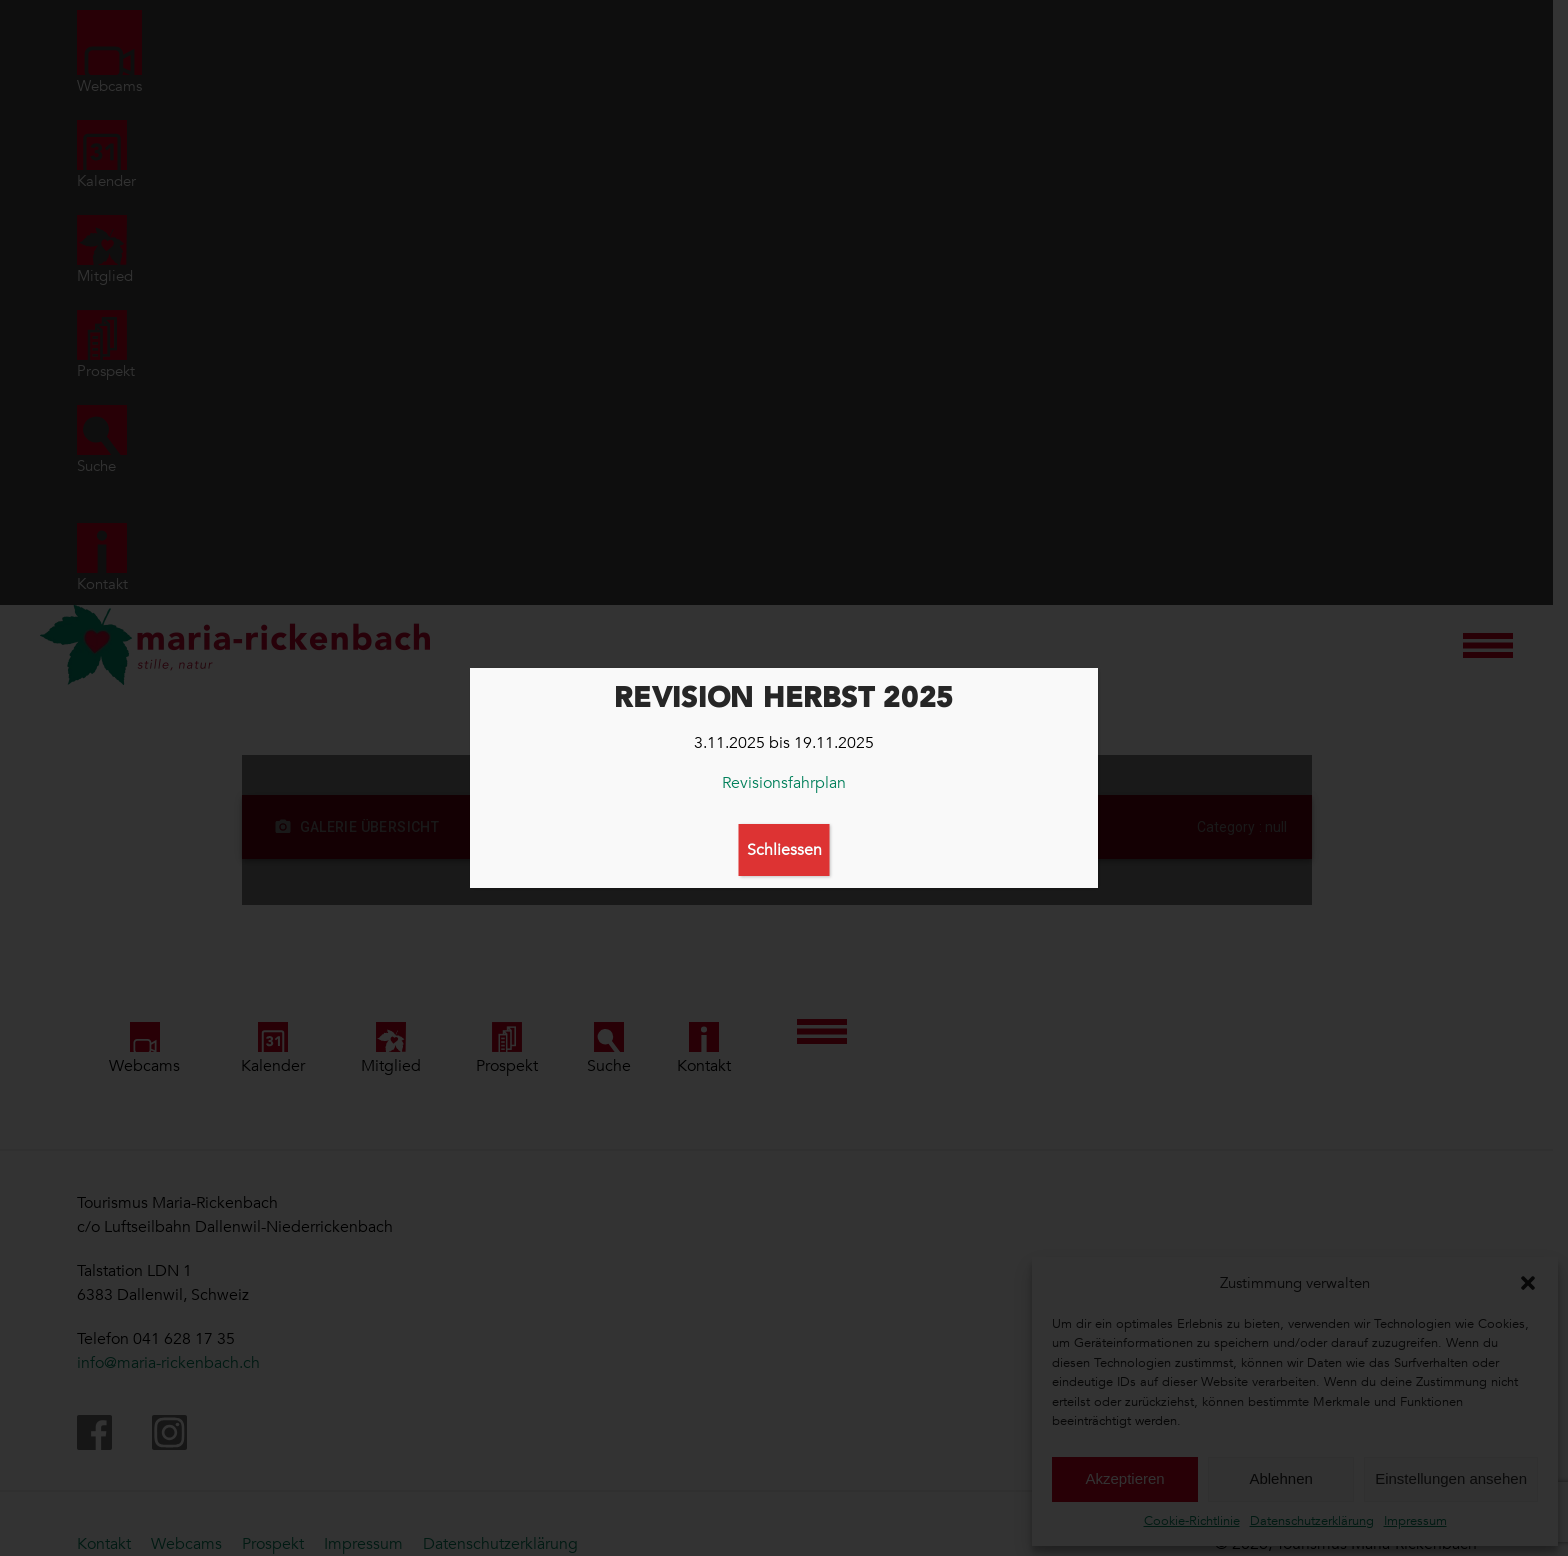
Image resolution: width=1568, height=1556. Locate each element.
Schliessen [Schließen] (784, 850)
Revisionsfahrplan (784, 783)
